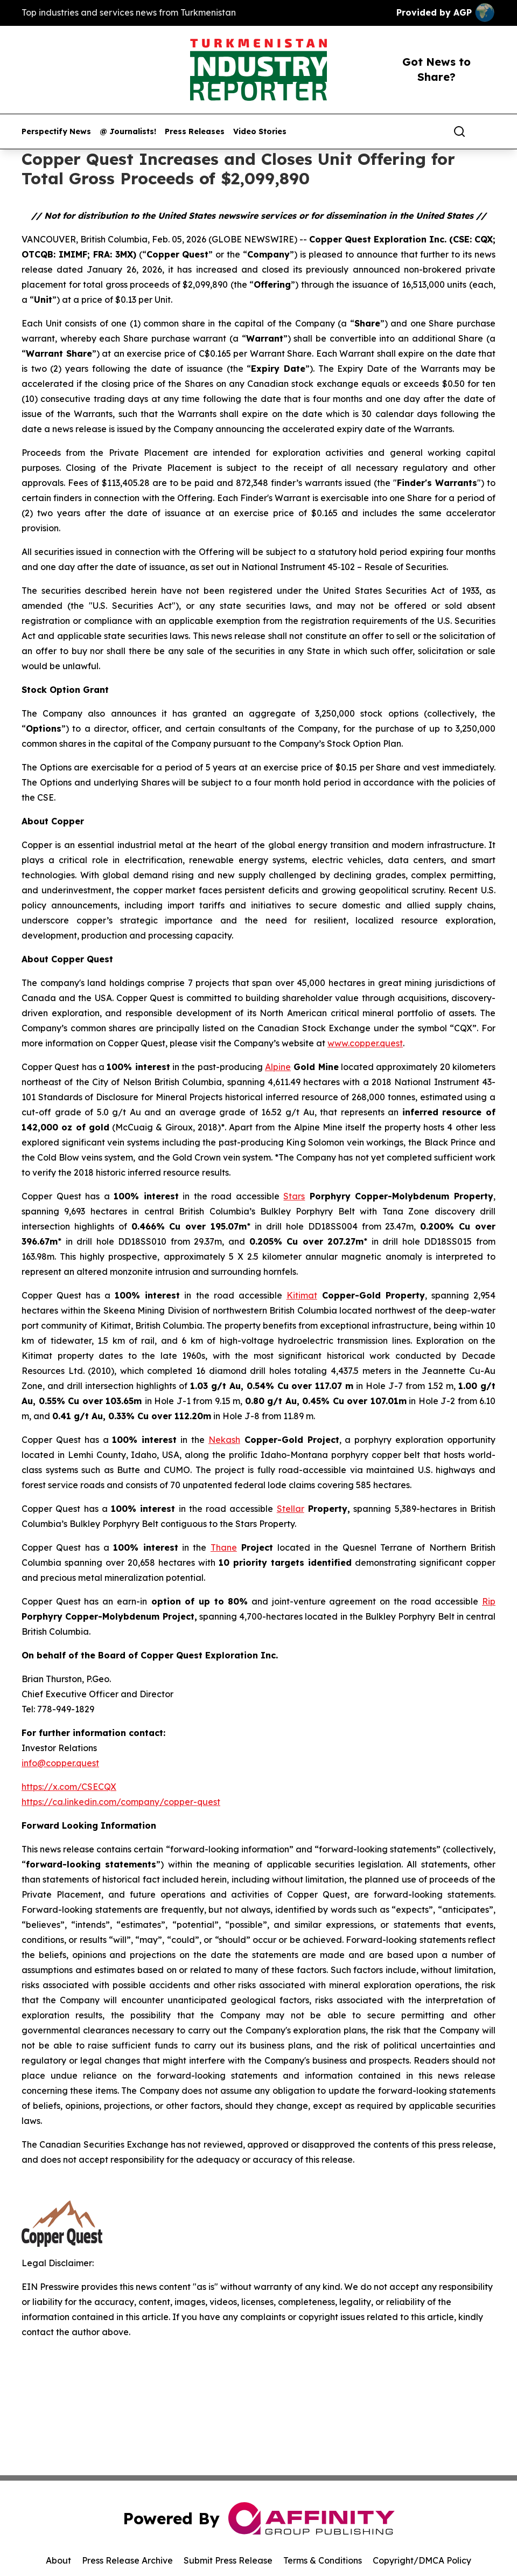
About (58, 2560)
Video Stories (260, 131)
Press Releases (195, 131)
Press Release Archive (127, 2560)
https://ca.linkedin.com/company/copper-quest (121, 1801)
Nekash (224, 1439)
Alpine (278, 1066)
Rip (488, 1601)
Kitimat (302, 1295)
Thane (224, 1547)
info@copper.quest (60, 1763)
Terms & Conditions (322, 2560)
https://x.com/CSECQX (69, 1786)
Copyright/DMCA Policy (422, 2560)
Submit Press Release (228, 2560)
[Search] (459, 131)
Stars (294, 1196)
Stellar (290, 1508)
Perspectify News (56, 131)
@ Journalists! (128, 131)
